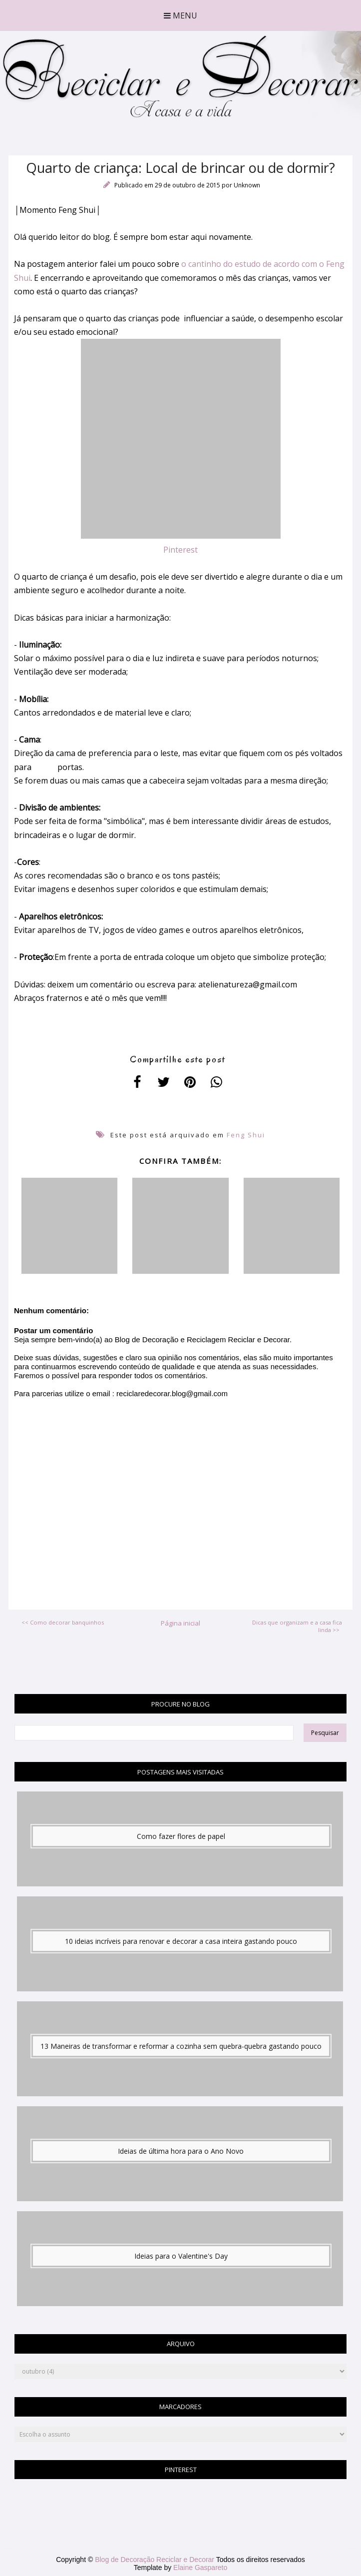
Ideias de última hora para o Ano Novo (181, 2151)
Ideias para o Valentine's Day (181, 2256)
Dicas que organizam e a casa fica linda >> (297, 1626)
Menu (180, 15)
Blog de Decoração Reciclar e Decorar (155, 2560)
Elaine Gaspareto (200, 2568)
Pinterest (180, 549)
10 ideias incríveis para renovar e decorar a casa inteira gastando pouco (181, 1941)
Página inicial (180, 1623)
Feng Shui (246, 1134)
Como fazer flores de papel (181, 1836)
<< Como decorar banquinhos (62, 1622)
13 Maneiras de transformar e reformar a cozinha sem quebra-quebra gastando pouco (181, 2046)
